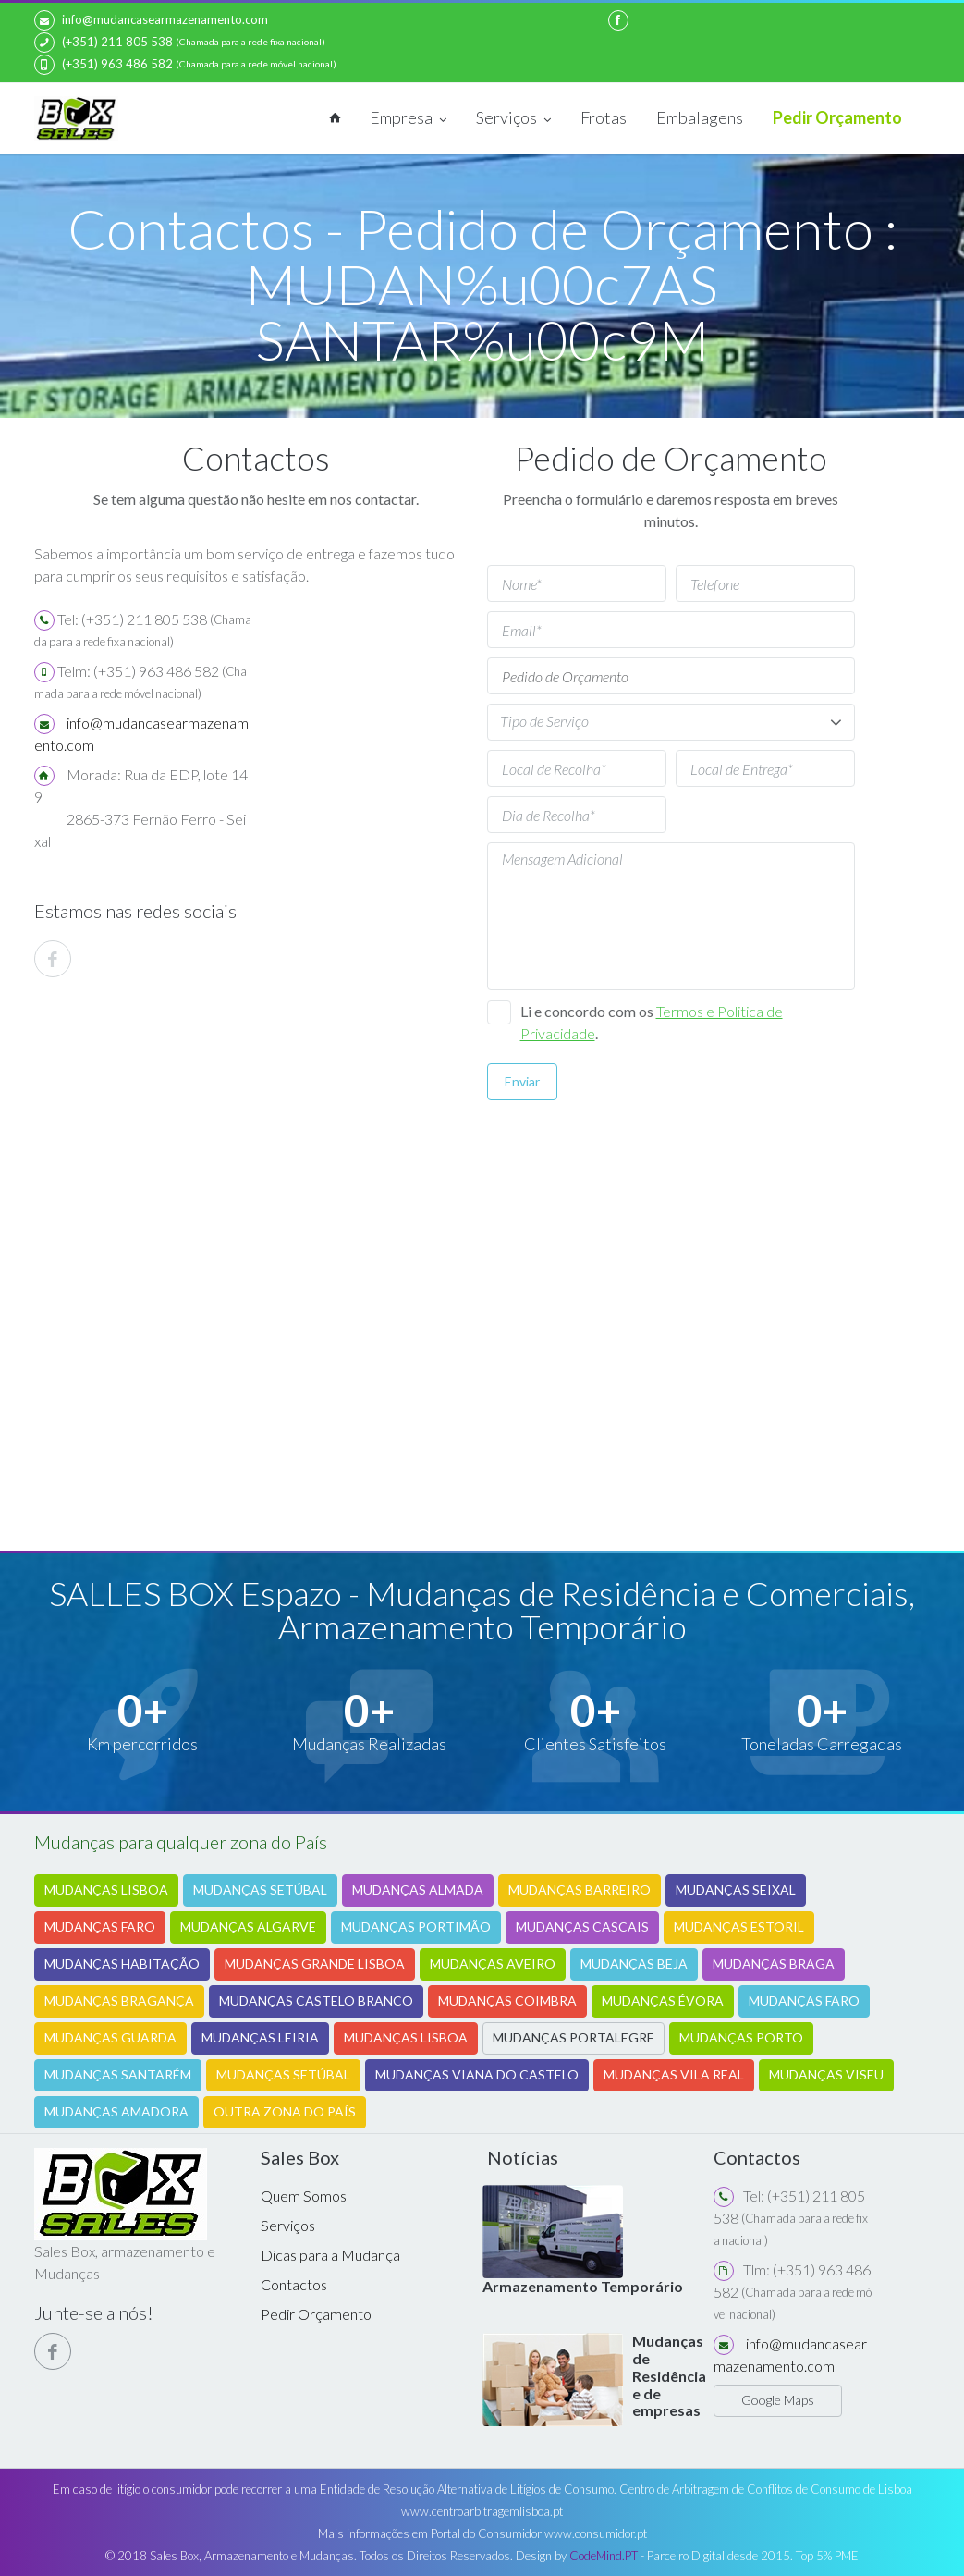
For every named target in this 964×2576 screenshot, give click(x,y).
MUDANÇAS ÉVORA (663, 2000)
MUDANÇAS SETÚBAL (260, 1889)
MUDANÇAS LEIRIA (260, 2037)
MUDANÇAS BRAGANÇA (119, 2000)
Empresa (408, 119)
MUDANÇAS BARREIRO (579, 1889)
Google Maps (777, 2400)
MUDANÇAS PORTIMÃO (416, 1926)
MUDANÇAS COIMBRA (507, 2000)
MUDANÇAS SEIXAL (736, 1889)
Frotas (603, 117)
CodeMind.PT (603, 2555)
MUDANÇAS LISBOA (106, 1889)
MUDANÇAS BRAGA (774, 1963)
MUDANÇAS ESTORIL (739, 1926)
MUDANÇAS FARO (99, 1926)
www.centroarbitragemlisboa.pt (482, 2511)
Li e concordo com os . (651, 1022)
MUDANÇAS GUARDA (110, 2037)
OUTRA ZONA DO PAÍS (285, 2111)
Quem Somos (304, 2195)
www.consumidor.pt (595, 2533)
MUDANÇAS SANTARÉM (117, 2074)
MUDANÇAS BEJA (634, 1963)
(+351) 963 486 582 (103, 65)
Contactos (294, 2284)
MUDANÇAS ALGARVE (248, 1926)
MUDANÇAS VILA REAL (674, 2074)
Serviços (513, 119)
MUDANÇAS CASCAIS (582, 1926)
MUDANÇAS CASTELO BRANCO (316, 2000)
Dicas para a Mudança (330, 2254)
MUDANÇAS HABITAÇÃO (122, 1963)
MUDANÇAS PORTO (741, 2037)
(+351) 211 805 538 (103, 42)
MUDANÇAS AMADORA (116, 2111)
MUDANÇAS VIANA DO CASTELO (477, 2074)
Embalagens (699, 117)
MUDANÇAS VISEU (826, 2074)
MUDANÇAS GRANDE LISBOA (315, 1963)
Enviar (522, 1081)
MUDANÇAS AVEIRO (492, 1963)
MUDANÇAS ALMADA (417, 1889)
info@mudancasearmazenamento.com (151, 20)
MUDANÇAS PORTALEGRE (573, 2037)
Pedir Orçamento (837, 117)
